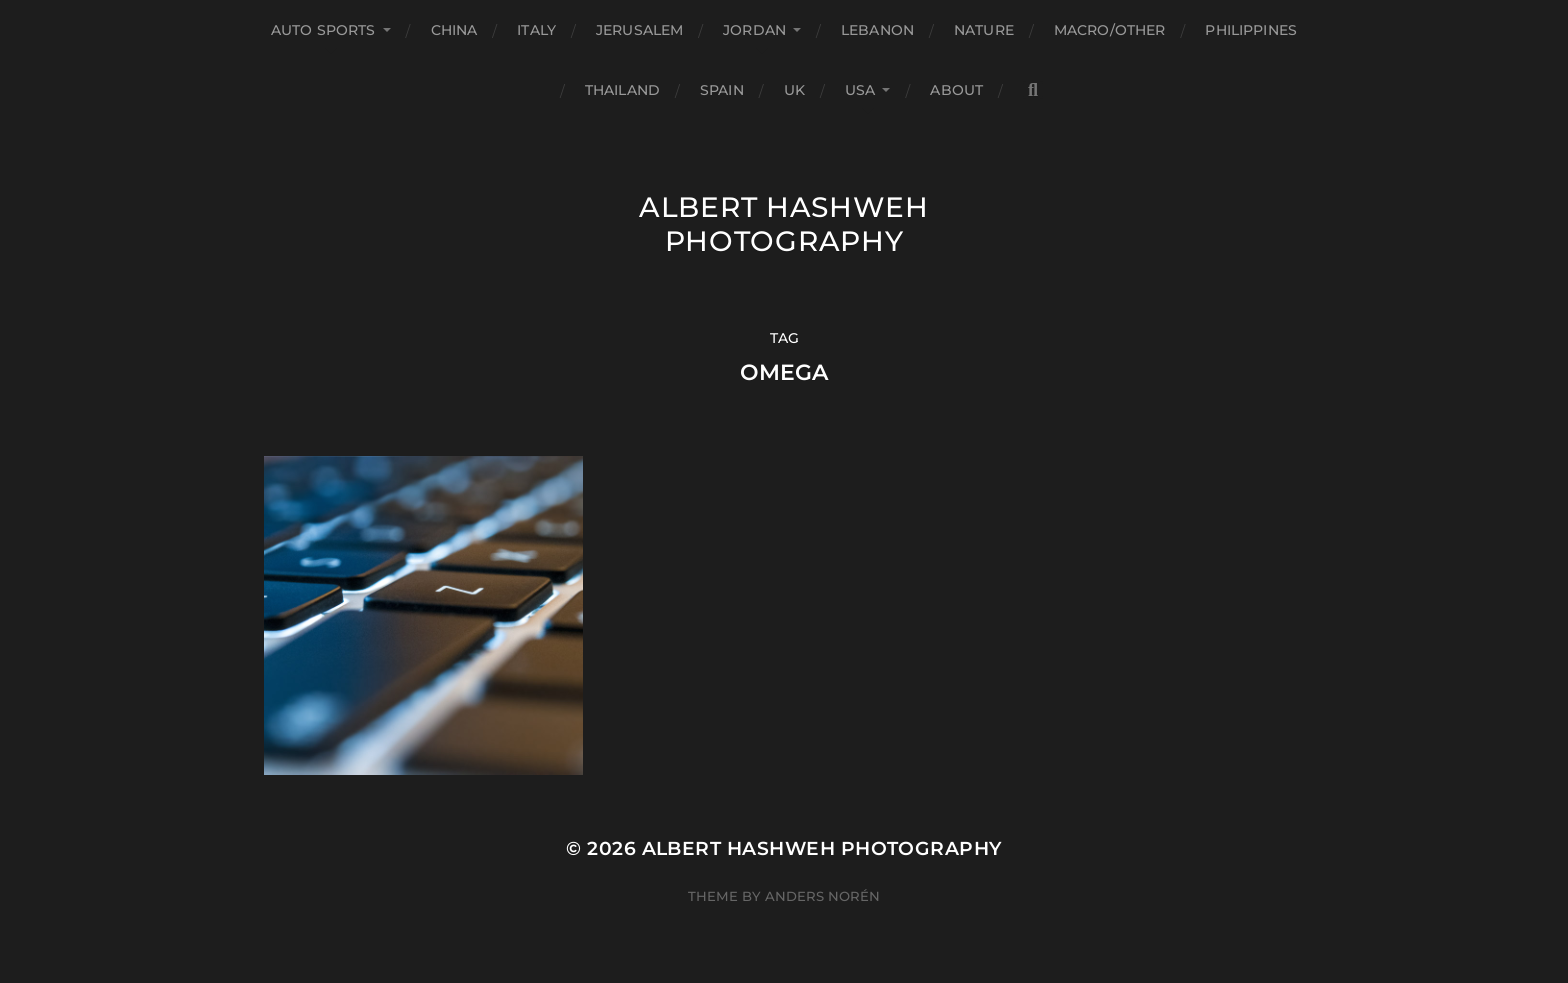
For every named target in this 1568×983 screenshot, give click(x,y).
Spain (722, 90)
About (956, 90)
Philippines (1251, 30)
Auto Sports (323, 30)
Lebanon (877, 30)
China (454, 30)
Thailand (622, 90)
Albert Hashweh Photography (784, 224)
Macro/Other (1110, 30)
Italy (536, 30)
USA (860, 90)
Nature (984, 30)
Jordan (754, 30)
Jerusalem (639, 30)
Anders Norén (822, 896)
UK (794, 90)
